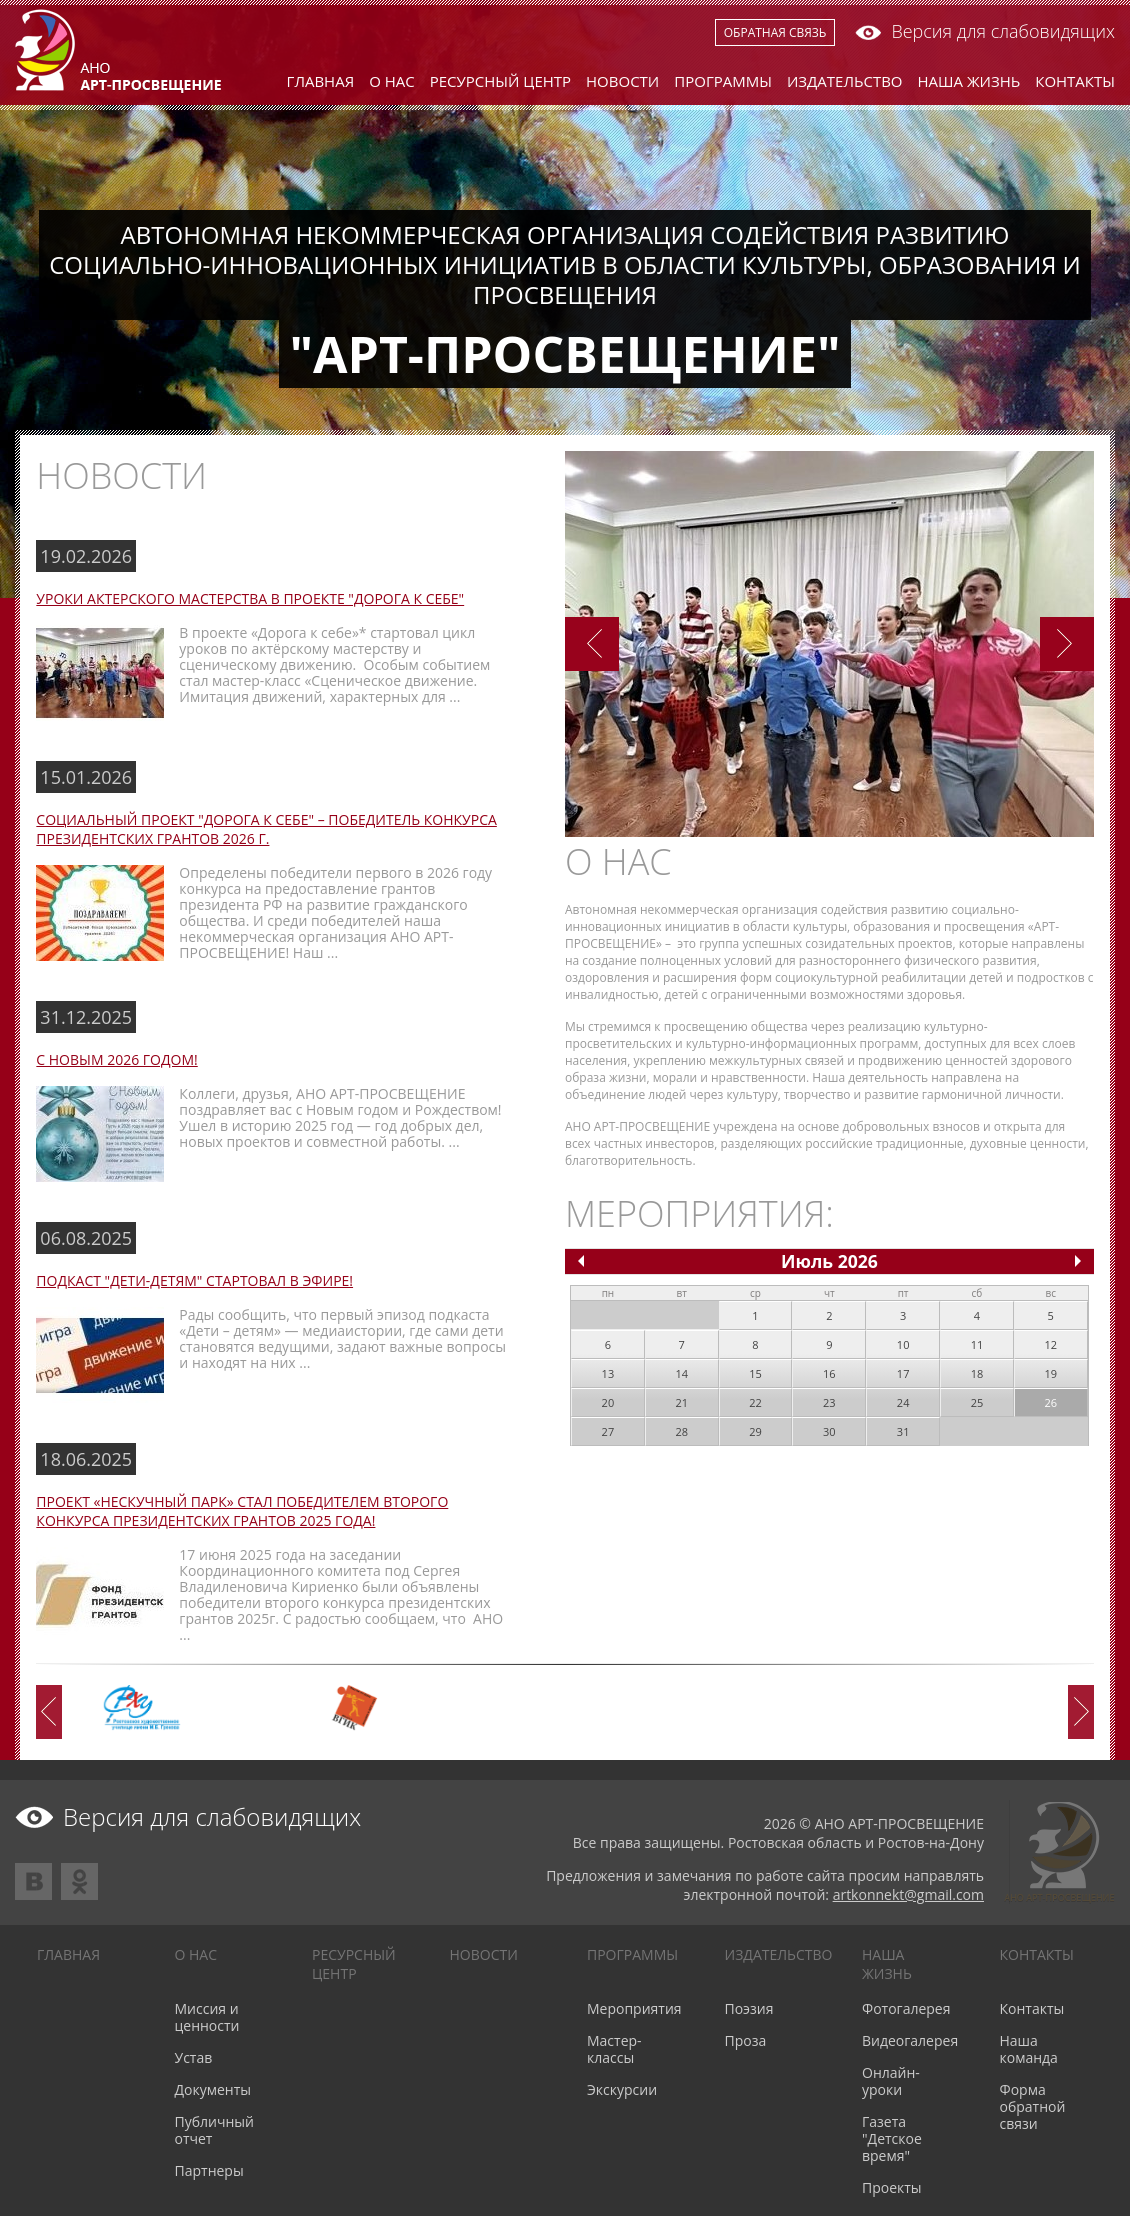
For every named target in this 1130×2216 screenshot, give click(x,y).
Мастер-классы (614, 2049)
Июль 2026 (829, 1261)
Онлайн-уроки (891, 2081)
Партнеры (209, 2170)
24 (903, 1402)
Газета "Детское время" (892, 2138)
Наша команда (1029, 2049)
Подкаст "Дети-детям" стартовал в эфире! (194, 1280)
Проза (746, 2040)
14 (681, 1373)
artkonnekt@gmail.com (908, 1894)
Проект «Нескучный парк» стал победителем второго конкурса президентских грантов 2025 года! (242, 1511)
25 (977, 1402)
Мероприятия (634, 2008)
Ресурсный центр (500, 81)
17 (903, 1373)
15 (755, 1373)
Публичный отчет (214, 2130)
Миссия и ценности (207, 2017)
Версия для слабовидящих (985, 31)
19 (1050, 1373)
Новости (622, 81)
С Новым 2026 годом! (116, 1059)
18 (977, 1373)
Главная (321, 81)
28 (681, 1431)
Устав (194, 2057)
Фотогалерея (906, 2008)
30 (829, 1431)
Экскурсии (622, 2089)
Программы (723, 81)
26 (1050, 1402)
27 (608, 1431)
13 (608, 1373)
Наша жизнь (969, 81)
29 (755, 1431)
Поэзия (749, 2008)
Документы (213, 2089)
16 (829, 1373)
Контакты (1075, 81)
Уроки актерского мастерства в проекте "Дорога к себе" (250, 598)
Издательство (845, 81)
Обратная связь (775, 32)
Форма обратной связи (1033, 2106)
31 (903, 1431)
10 (903, 1344)
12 (1050, 1344)
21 (681, 1402)
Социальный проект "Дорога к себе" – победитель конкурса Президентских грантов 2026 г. (266, 829)
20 (608, 1402)
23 (829, 1402)
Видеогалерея (910, 2040)
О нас (392, 81)
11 (977, 1344)
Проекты (892, 2187)
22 (755, 1402)
